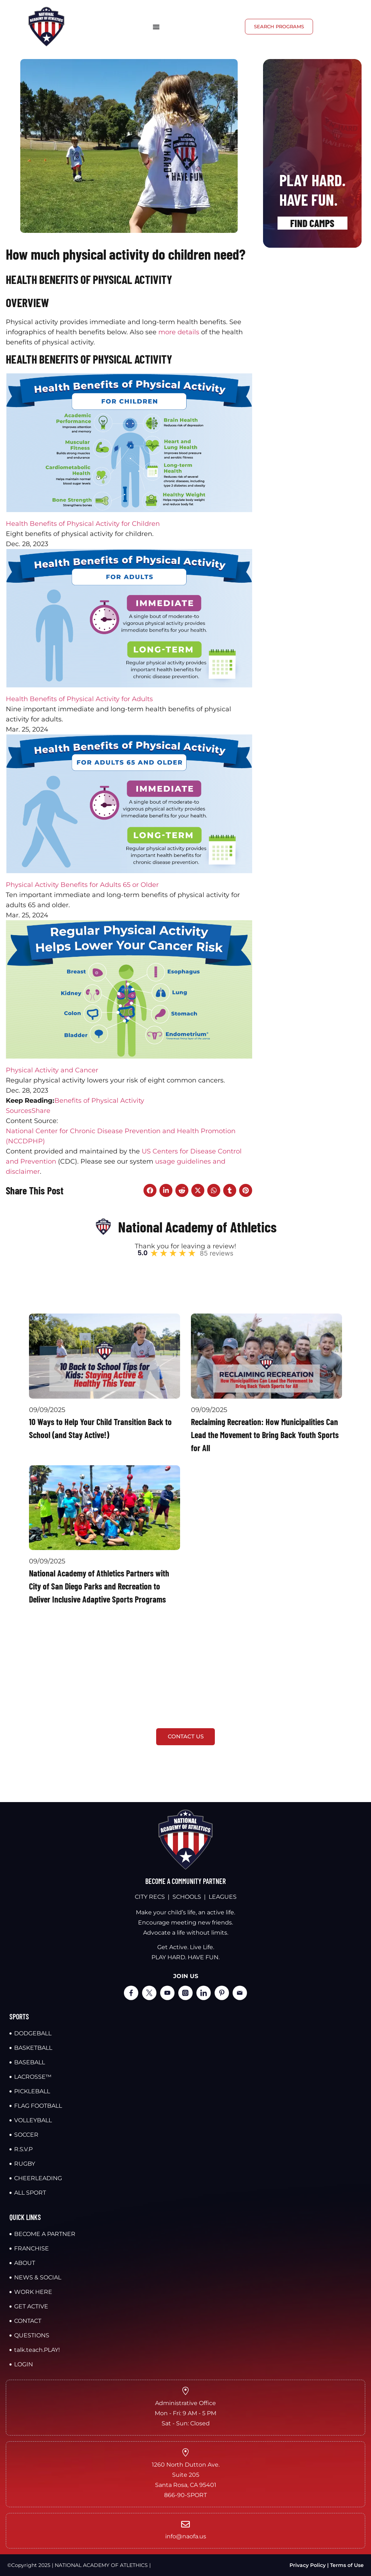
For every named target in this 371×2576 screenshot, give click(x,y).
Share (41, 1111)
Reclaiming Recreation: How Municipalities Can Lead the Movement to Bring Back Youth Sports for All (265, 1434)
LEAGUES (223, 1896)
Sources (19, 1111)
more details (178, 332)
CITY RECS (150, 1896)
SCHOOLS (186, 1896)
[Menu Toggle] (156, 26)
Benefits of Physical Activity (99, 1101)
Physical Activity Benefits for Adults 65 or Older (82, 885)
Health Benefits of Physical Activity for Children (83, 524)
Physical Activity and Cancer (52, 1070)
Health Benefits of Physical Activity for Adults (79, 699)
